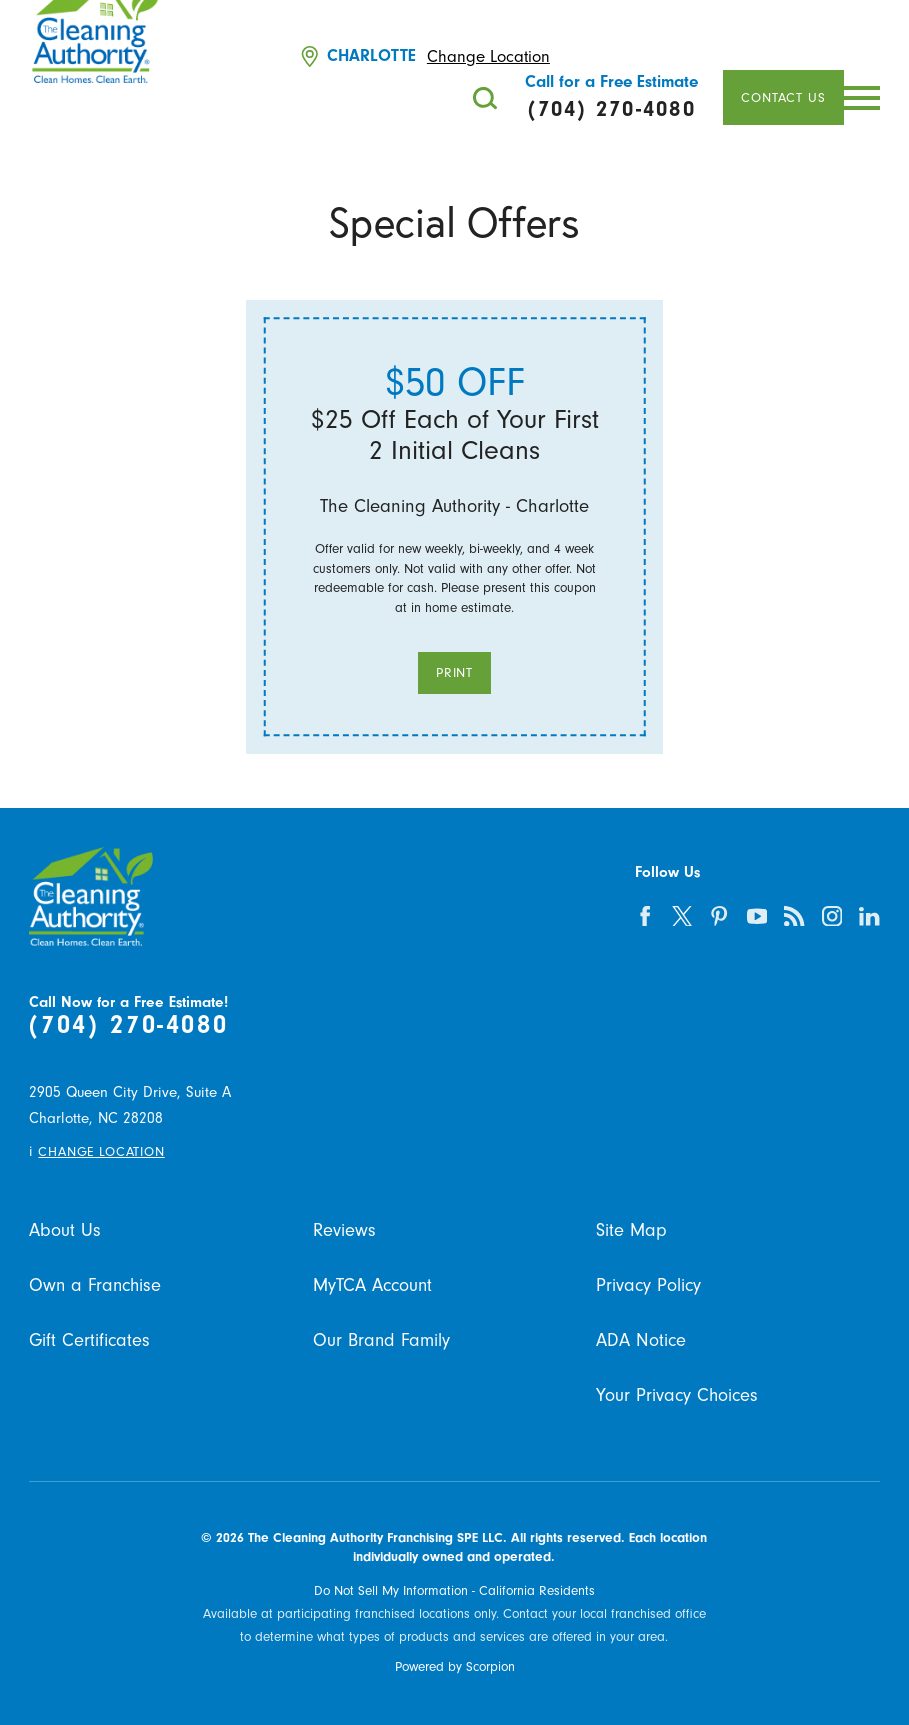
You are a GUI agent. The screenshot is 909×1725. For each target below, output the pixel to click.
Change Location (488, 56)
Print (454, 672)
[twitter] (682, 915)
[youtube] (757, 915)
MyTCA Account (372, 1285)
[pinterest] (719, 915)
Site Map (631, 1230)
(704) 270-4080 (128, 1025)
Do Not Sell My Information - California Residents (454, 1590)
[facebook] (644, 915)
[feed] (794, 915)
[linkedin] (869, 915)
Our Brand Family (381, 1340)
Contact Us (783, 97)
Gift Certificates (89, 1340)
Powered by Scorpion (455, 1666)
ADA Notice (641, 1340)
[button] (862, 98)
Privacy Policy (648, 1285)
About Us (65, 1230)
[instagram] (832, 915)
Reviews (344, 1230)
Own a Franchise (95, 1285)
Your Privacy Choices (677, 1395)
